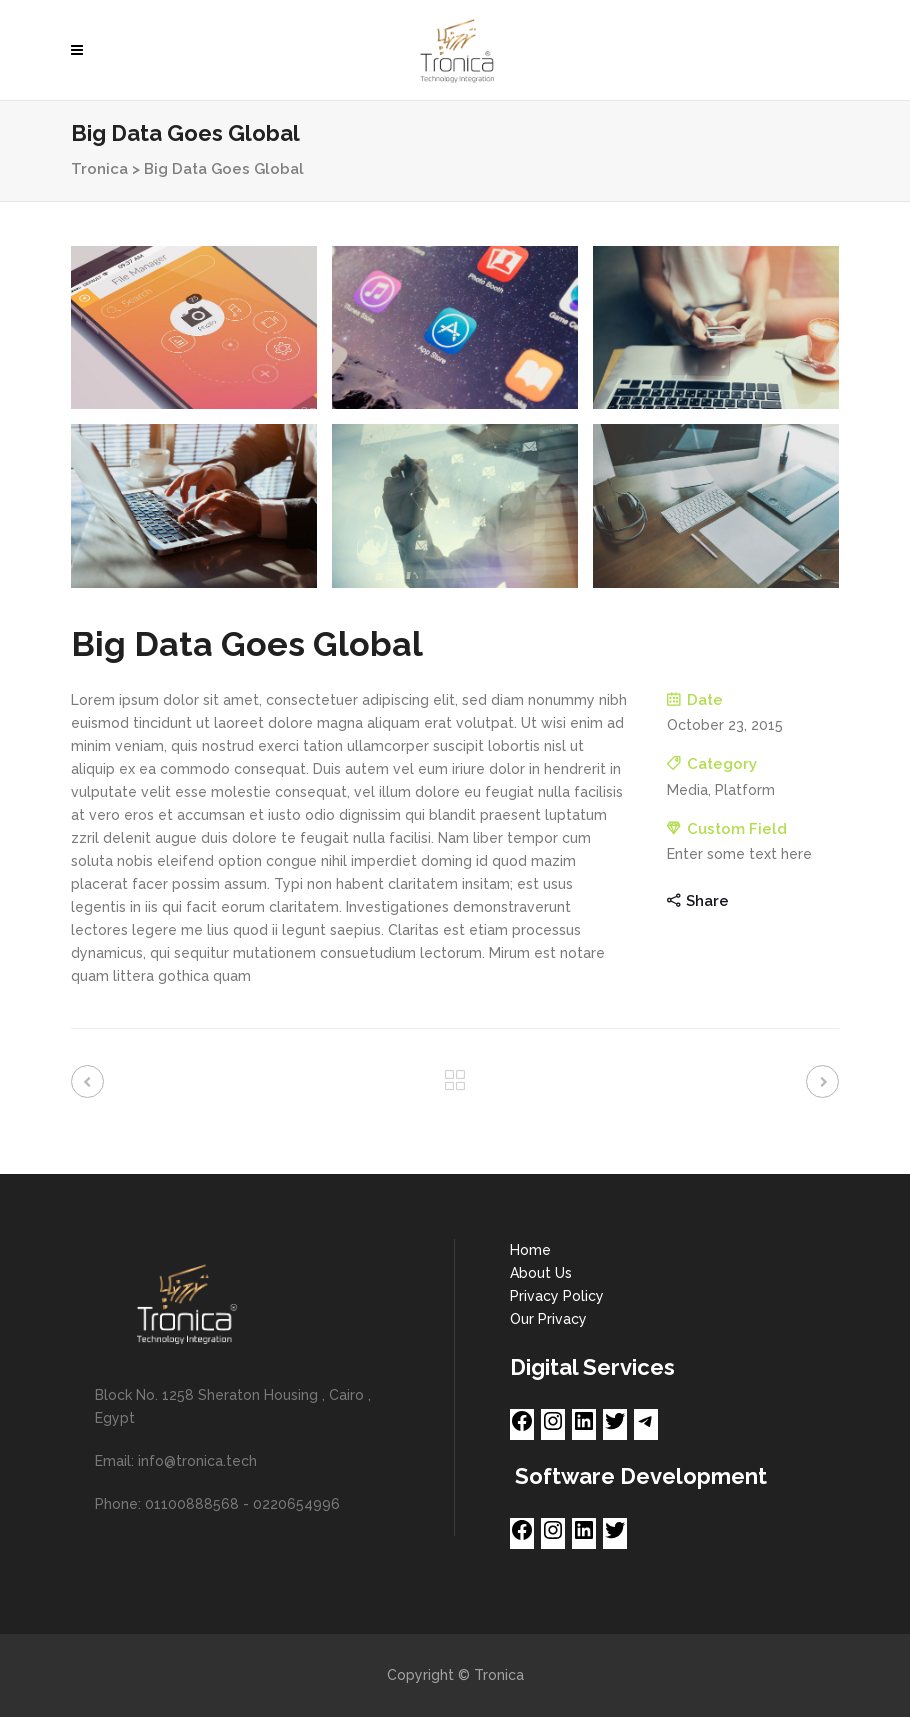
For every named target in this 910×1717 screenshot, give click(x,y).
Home (530, 1250)
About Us (541, 1273)
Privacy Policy (557, 1296)
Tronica (99, 169)
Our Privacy (548, 1319)
